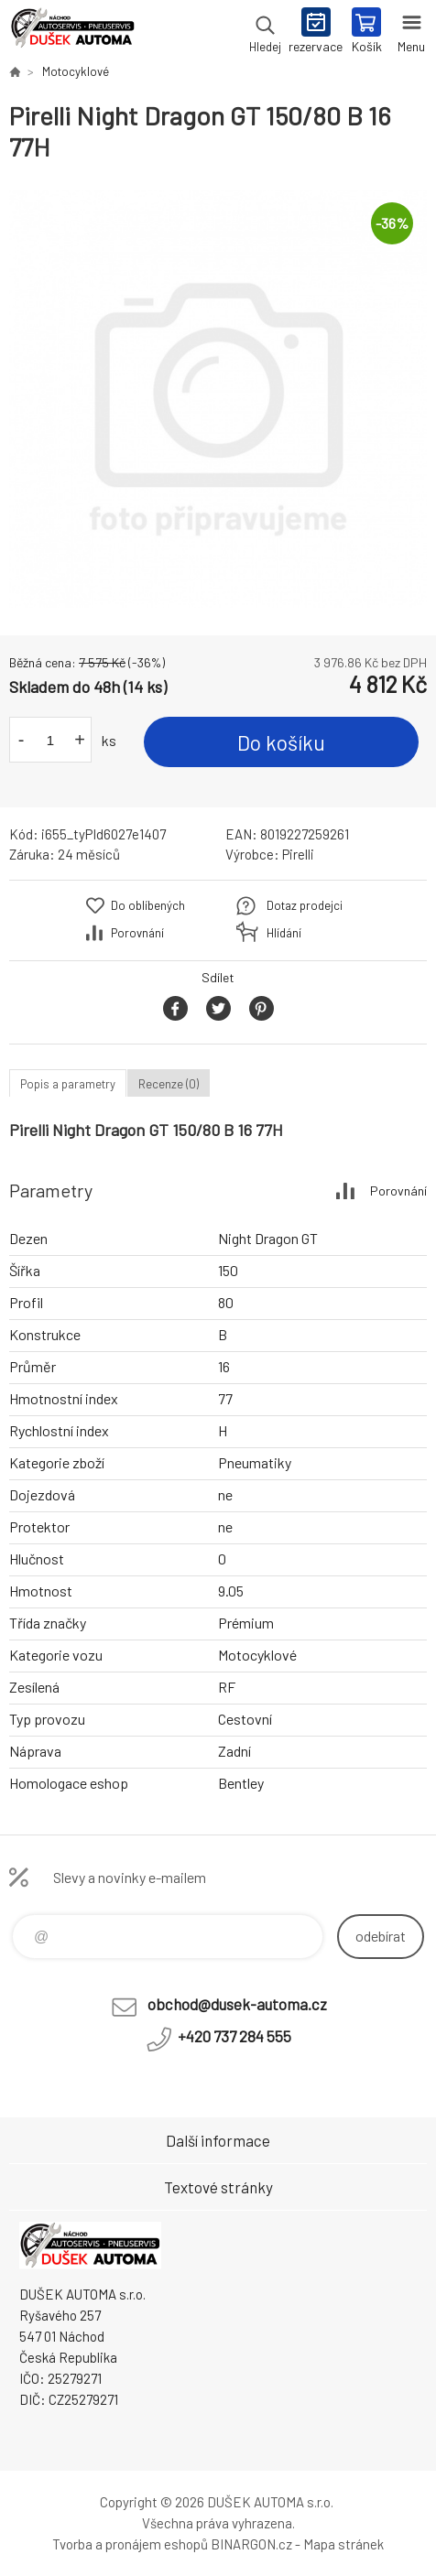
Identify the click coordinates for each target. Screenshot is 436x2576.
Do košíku (281, 742)
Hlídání (284, 932)
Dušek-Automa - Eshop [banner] (72, 32)
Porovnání (137, 932)
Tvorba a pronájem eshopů (130, 2544)
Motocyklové (75, 71)
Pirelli (298, 854)
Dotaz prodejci (305, 905)
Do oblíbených (148, 905)
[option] (218, 399)
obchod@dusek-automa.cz (237, 2004)
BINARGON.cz (251, 2544)
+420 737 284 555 (234, 2036)
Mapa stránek (343, 2544)
